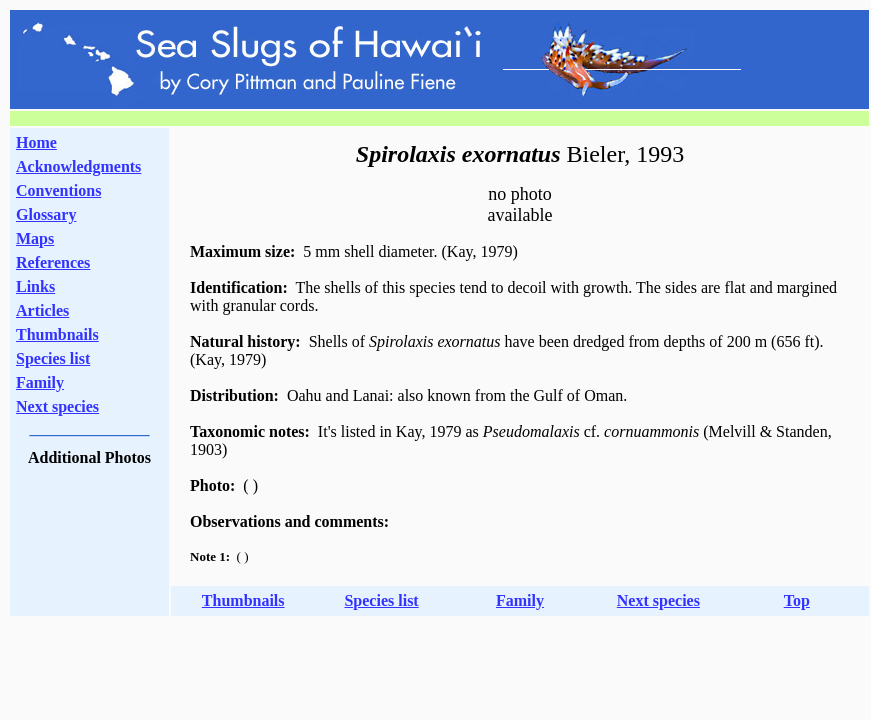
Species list (53, 358)
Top (797, 600)
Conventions (58, 190)
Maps (35, 238)
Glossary (46, 214)
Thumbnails (57, 334)
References (53, 262)
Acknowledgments (78, 166)
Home (36, 142)
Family (40, 382)
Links (35, 286)
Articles (42, 310)
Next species (57, 406)
